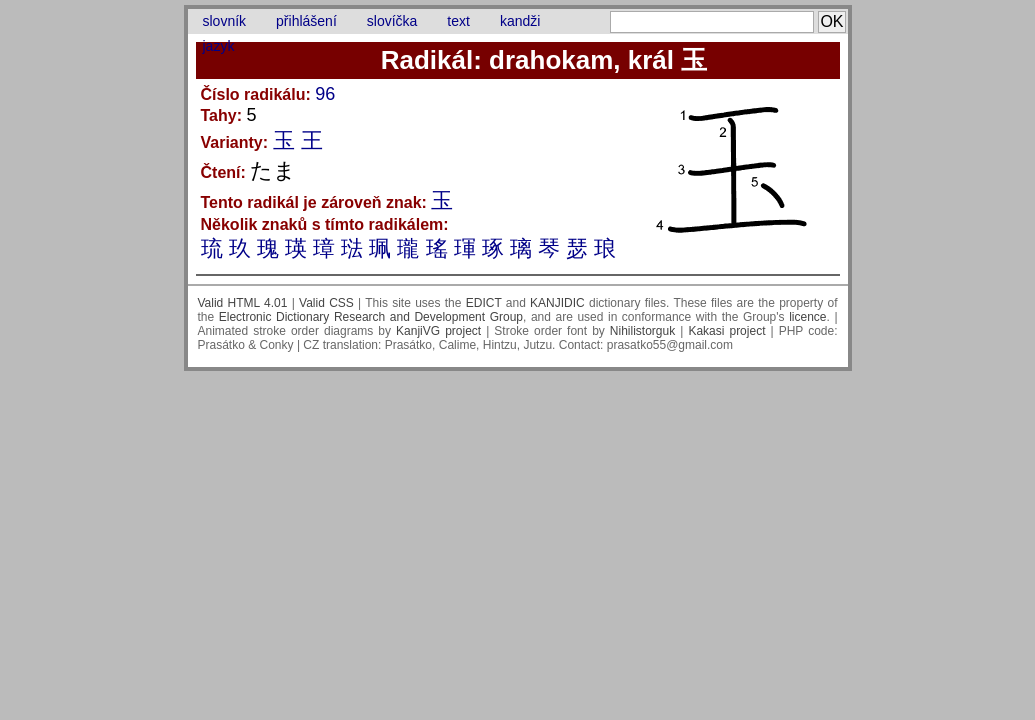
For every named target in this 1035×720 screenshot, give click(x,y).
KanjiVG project (438, 331)
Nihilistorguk (642, 331)
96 (325, 94)
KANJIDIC (557, 303)
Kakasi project (726, 331)
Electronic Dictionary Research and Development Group (371, 317)
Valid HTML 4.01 (243, 303)
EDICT (484, 303)
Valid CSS (326, 303)
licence (807, 317)
